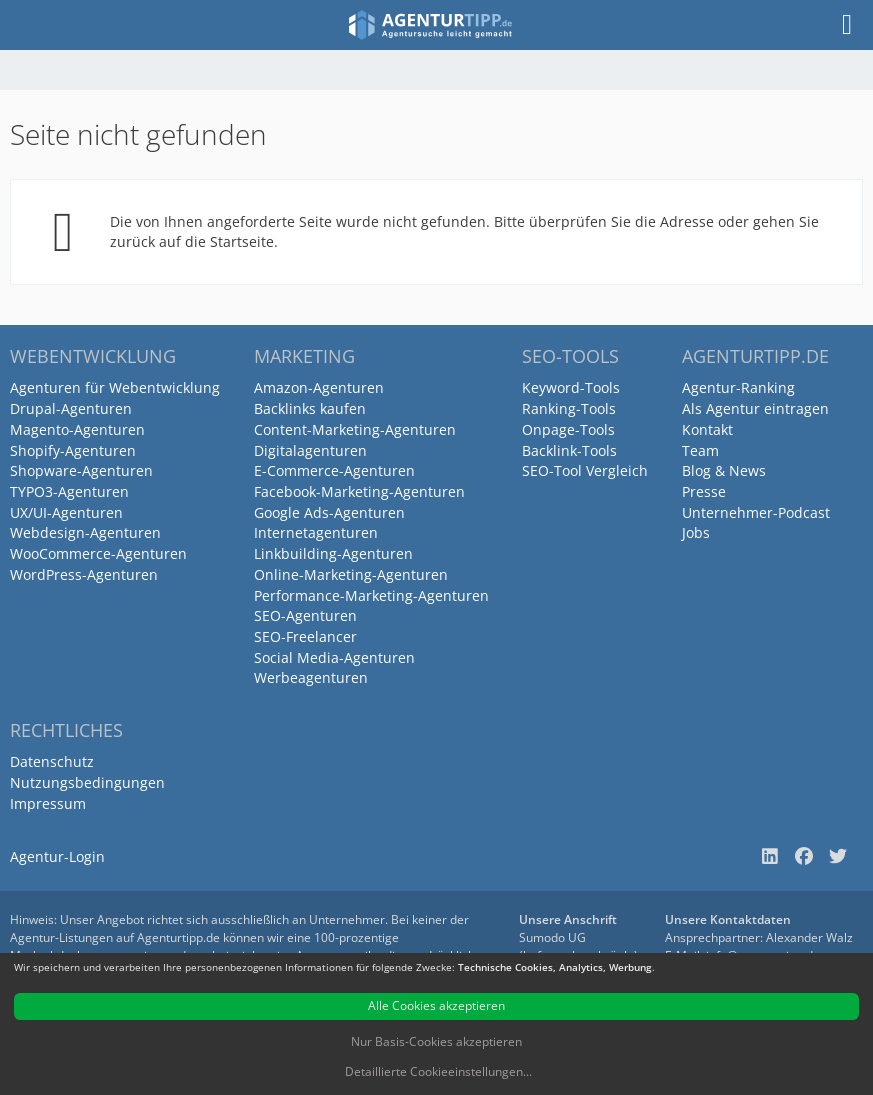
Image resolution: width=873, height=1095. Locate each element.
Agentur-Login (57, 856)
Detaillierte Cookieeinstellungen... (438, 1071)
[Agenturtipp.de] (430, 25)
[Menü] (847, 25)
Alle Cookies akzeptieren (436, 1005)
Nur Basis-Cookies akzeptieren (436, 1041)
